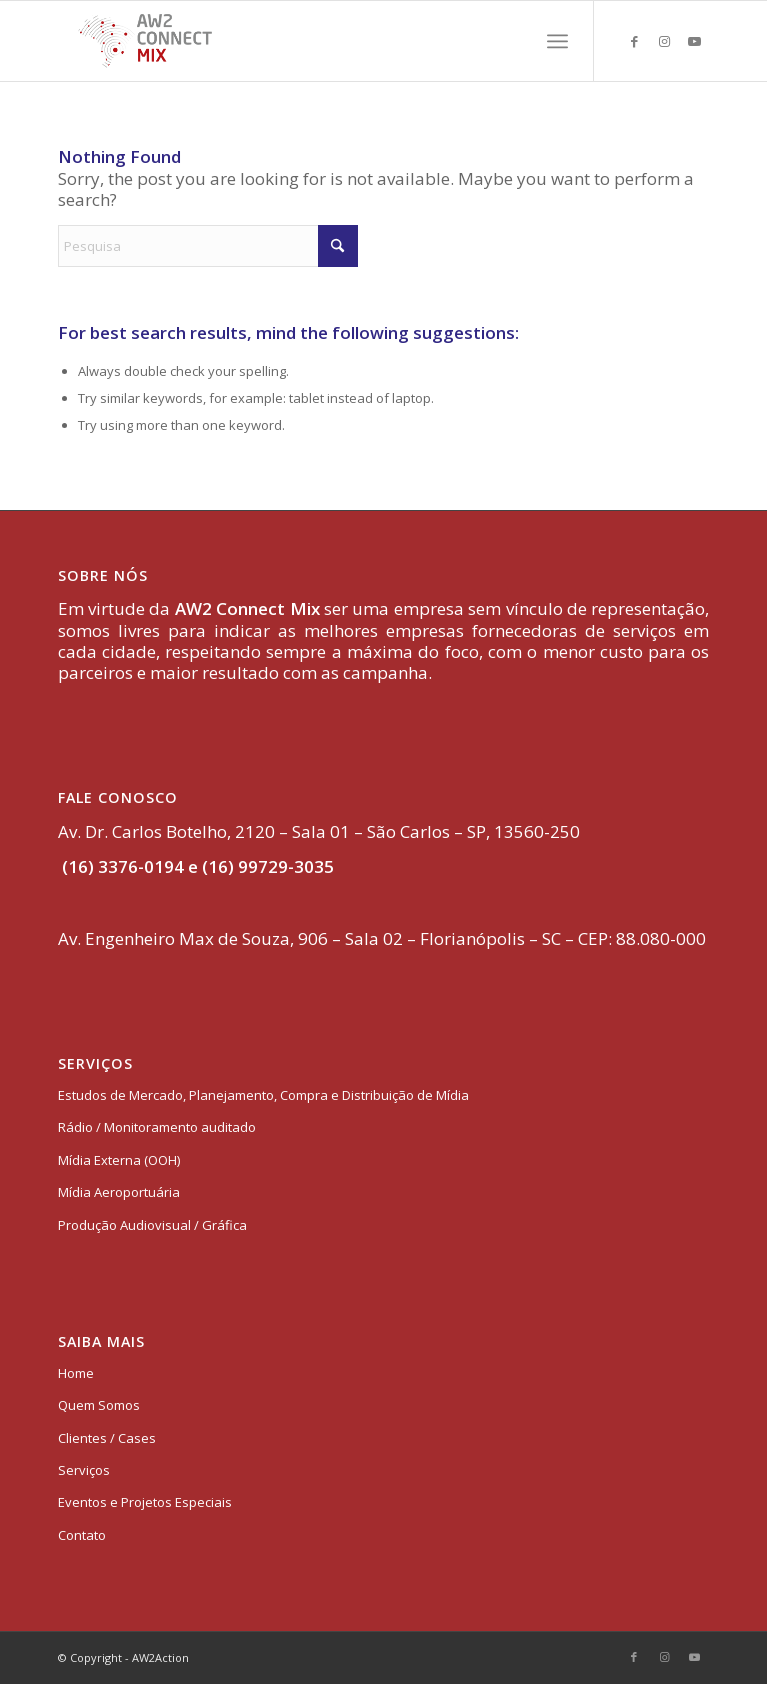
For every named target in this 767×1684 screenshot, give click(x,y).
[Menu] (557, 41)
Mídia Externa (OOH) (119, 1160)
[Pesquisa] (208, 246)
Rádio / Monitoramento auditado (157, 1127)
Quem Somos (99, 1405)
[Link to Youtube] (694, 41)
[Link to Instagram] (664, 41)
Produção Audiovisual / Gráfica (152, 1225)
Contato (82, 1535)
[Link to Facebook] (634, 41)
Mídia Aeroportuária (119, 1192)
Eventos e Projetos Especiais (145, 1502)
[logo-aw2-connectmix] (319, 41)
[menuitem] (557, 41)
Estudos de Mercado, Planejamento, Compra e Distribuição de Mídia (263, 1095)
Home (76, 1373)
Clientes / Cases (107, 1438)
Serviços (84, 1470)
